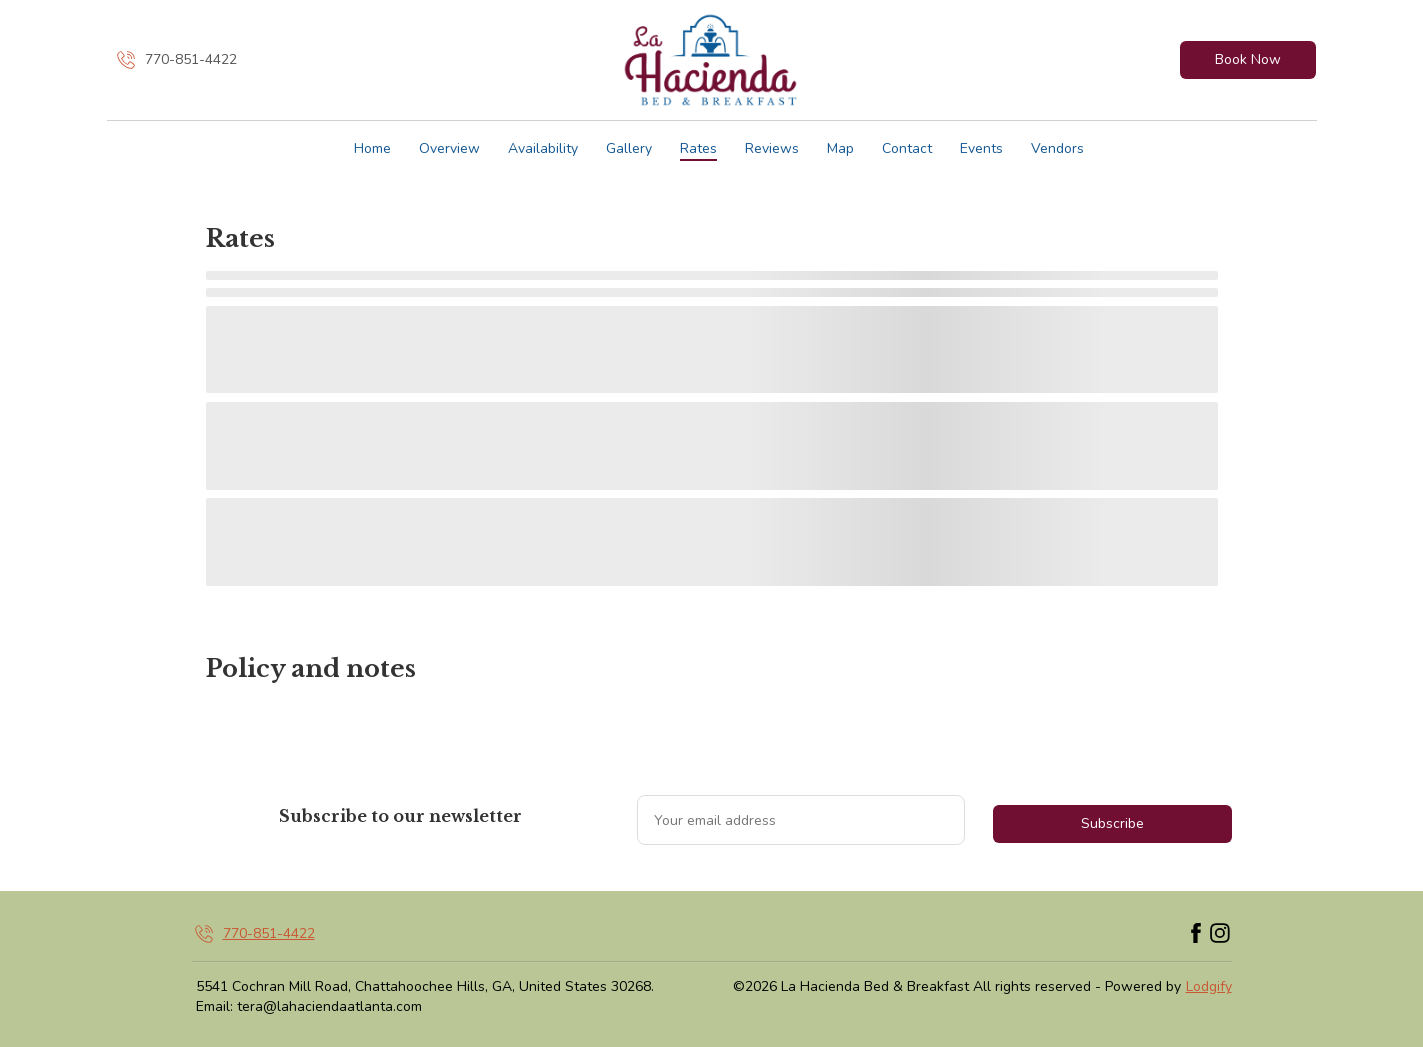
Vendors (1057, 148)
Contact (907, 148)
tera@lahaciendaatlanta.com (329, 1006)
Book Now (1248, 59)
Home (372, 148)
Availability (543, 148)
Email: (214, 1006)
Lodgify (1209, 986)
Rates (698, 148)
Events (981, 148)
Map (840, 148)
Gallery (629, 148)
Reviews (772, 148)
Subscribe (1112, 823)
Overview (449, 148)
